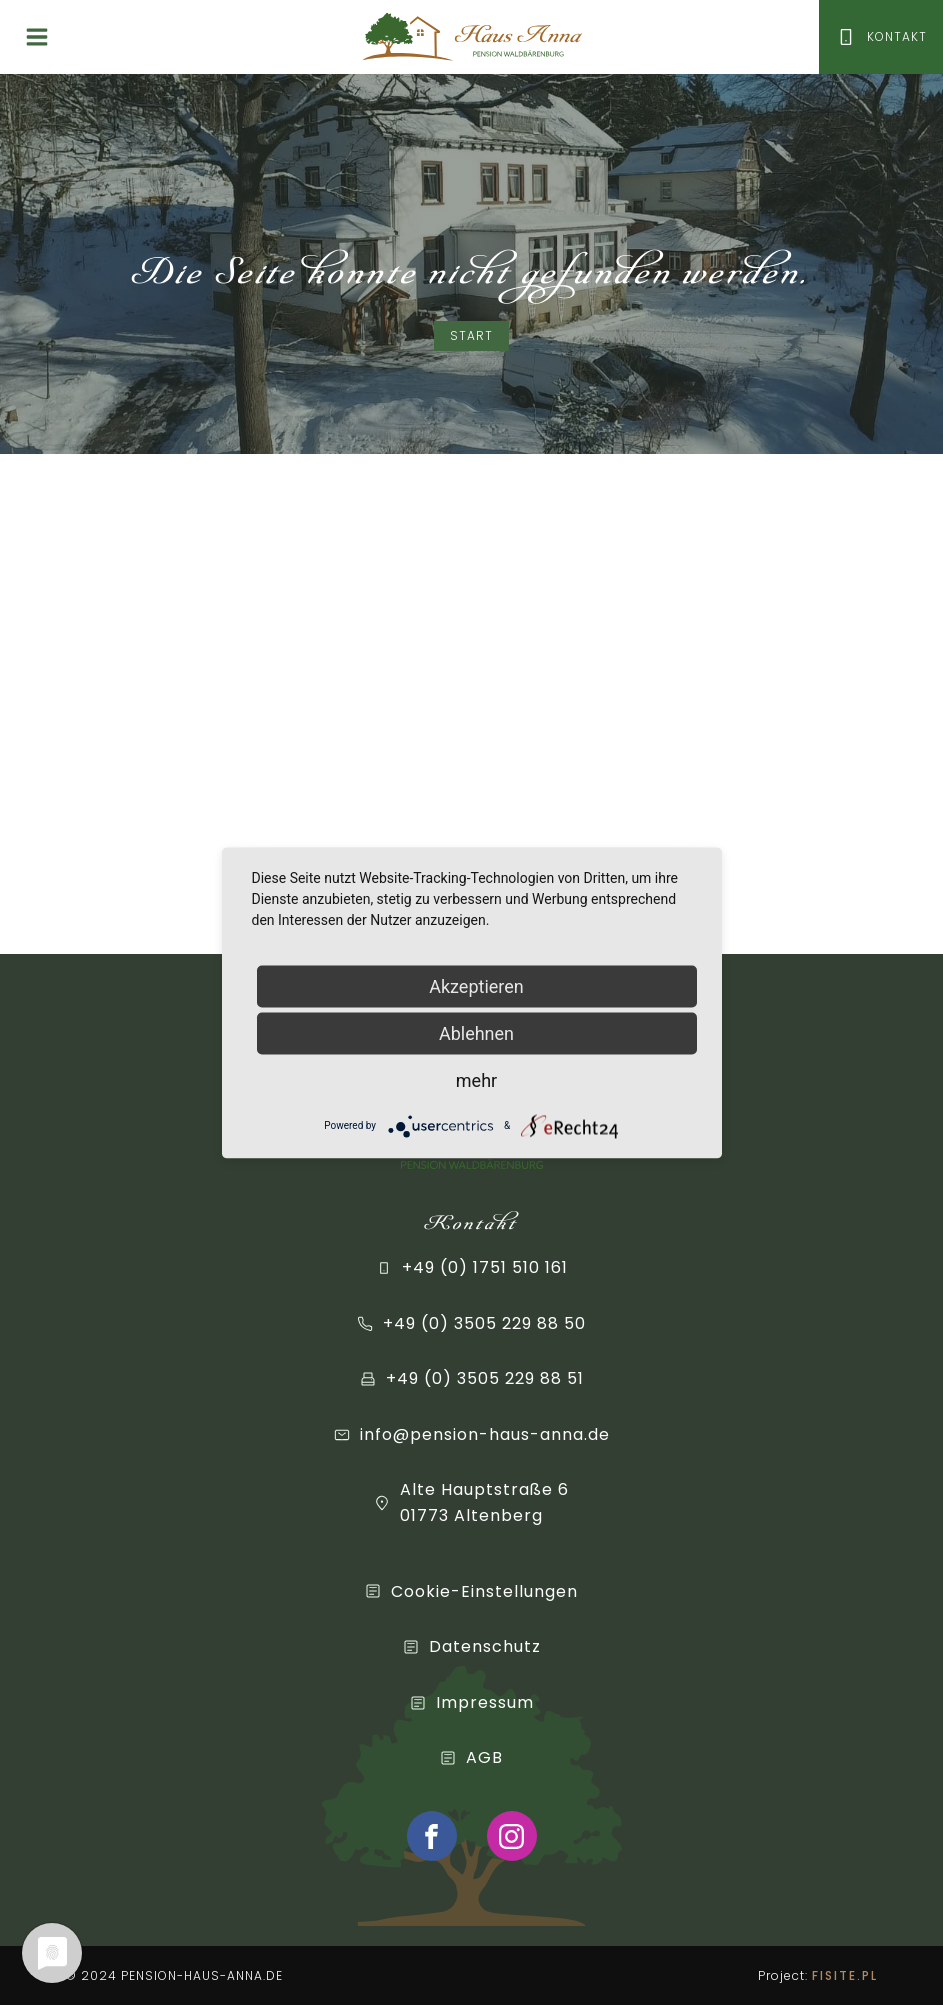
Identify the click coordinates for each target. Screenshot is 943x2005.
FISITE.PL (845, 1975)
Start (471, 335)
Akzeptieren (476, 985)
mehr (476, 1079)
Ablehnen (476, 1032)
